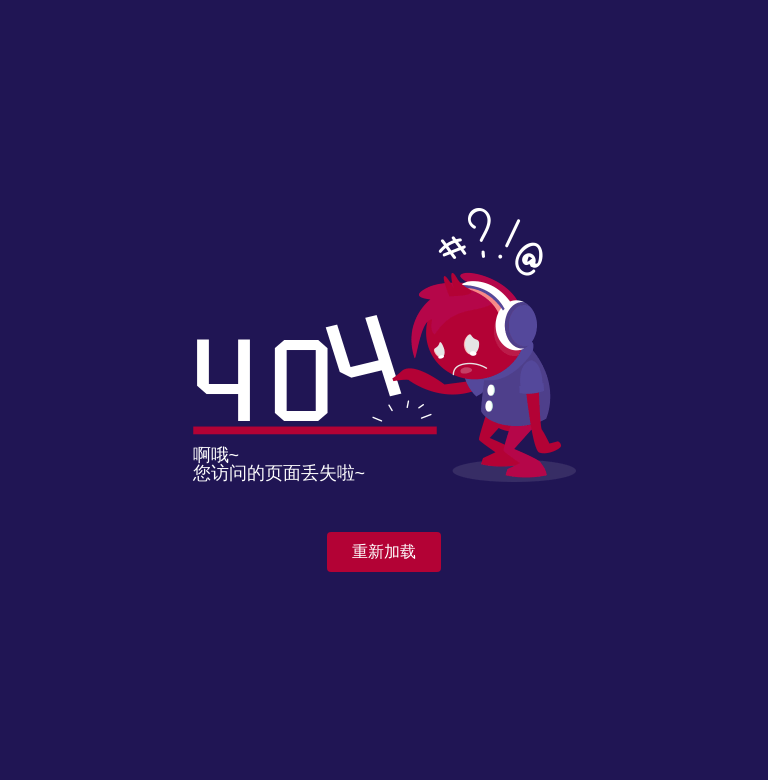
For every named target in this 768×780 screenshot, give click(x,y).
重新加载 (384, 551)
